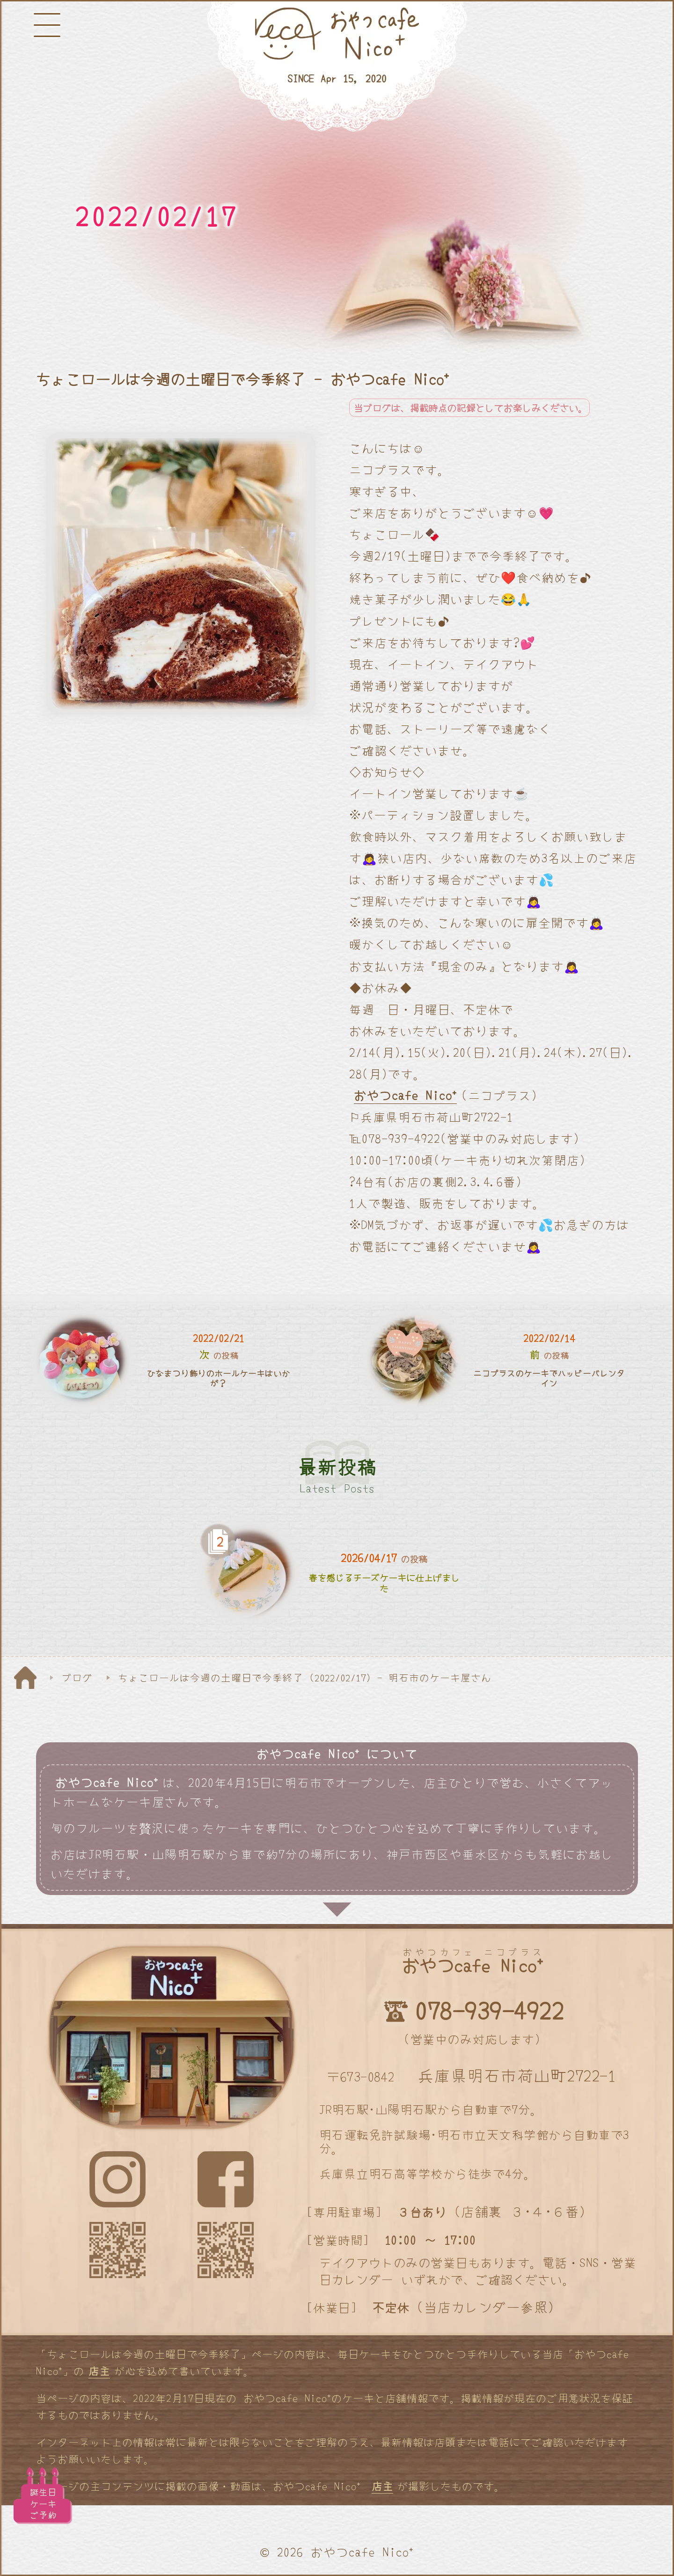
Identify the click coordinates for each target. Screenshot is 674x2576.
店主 (99, 2370)
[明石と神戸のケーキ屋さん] (337, 67)
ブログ (77, 1677)
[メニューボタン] (47, 25)
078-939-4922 (489, 2010)
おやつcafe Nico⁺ (405, 1094)
